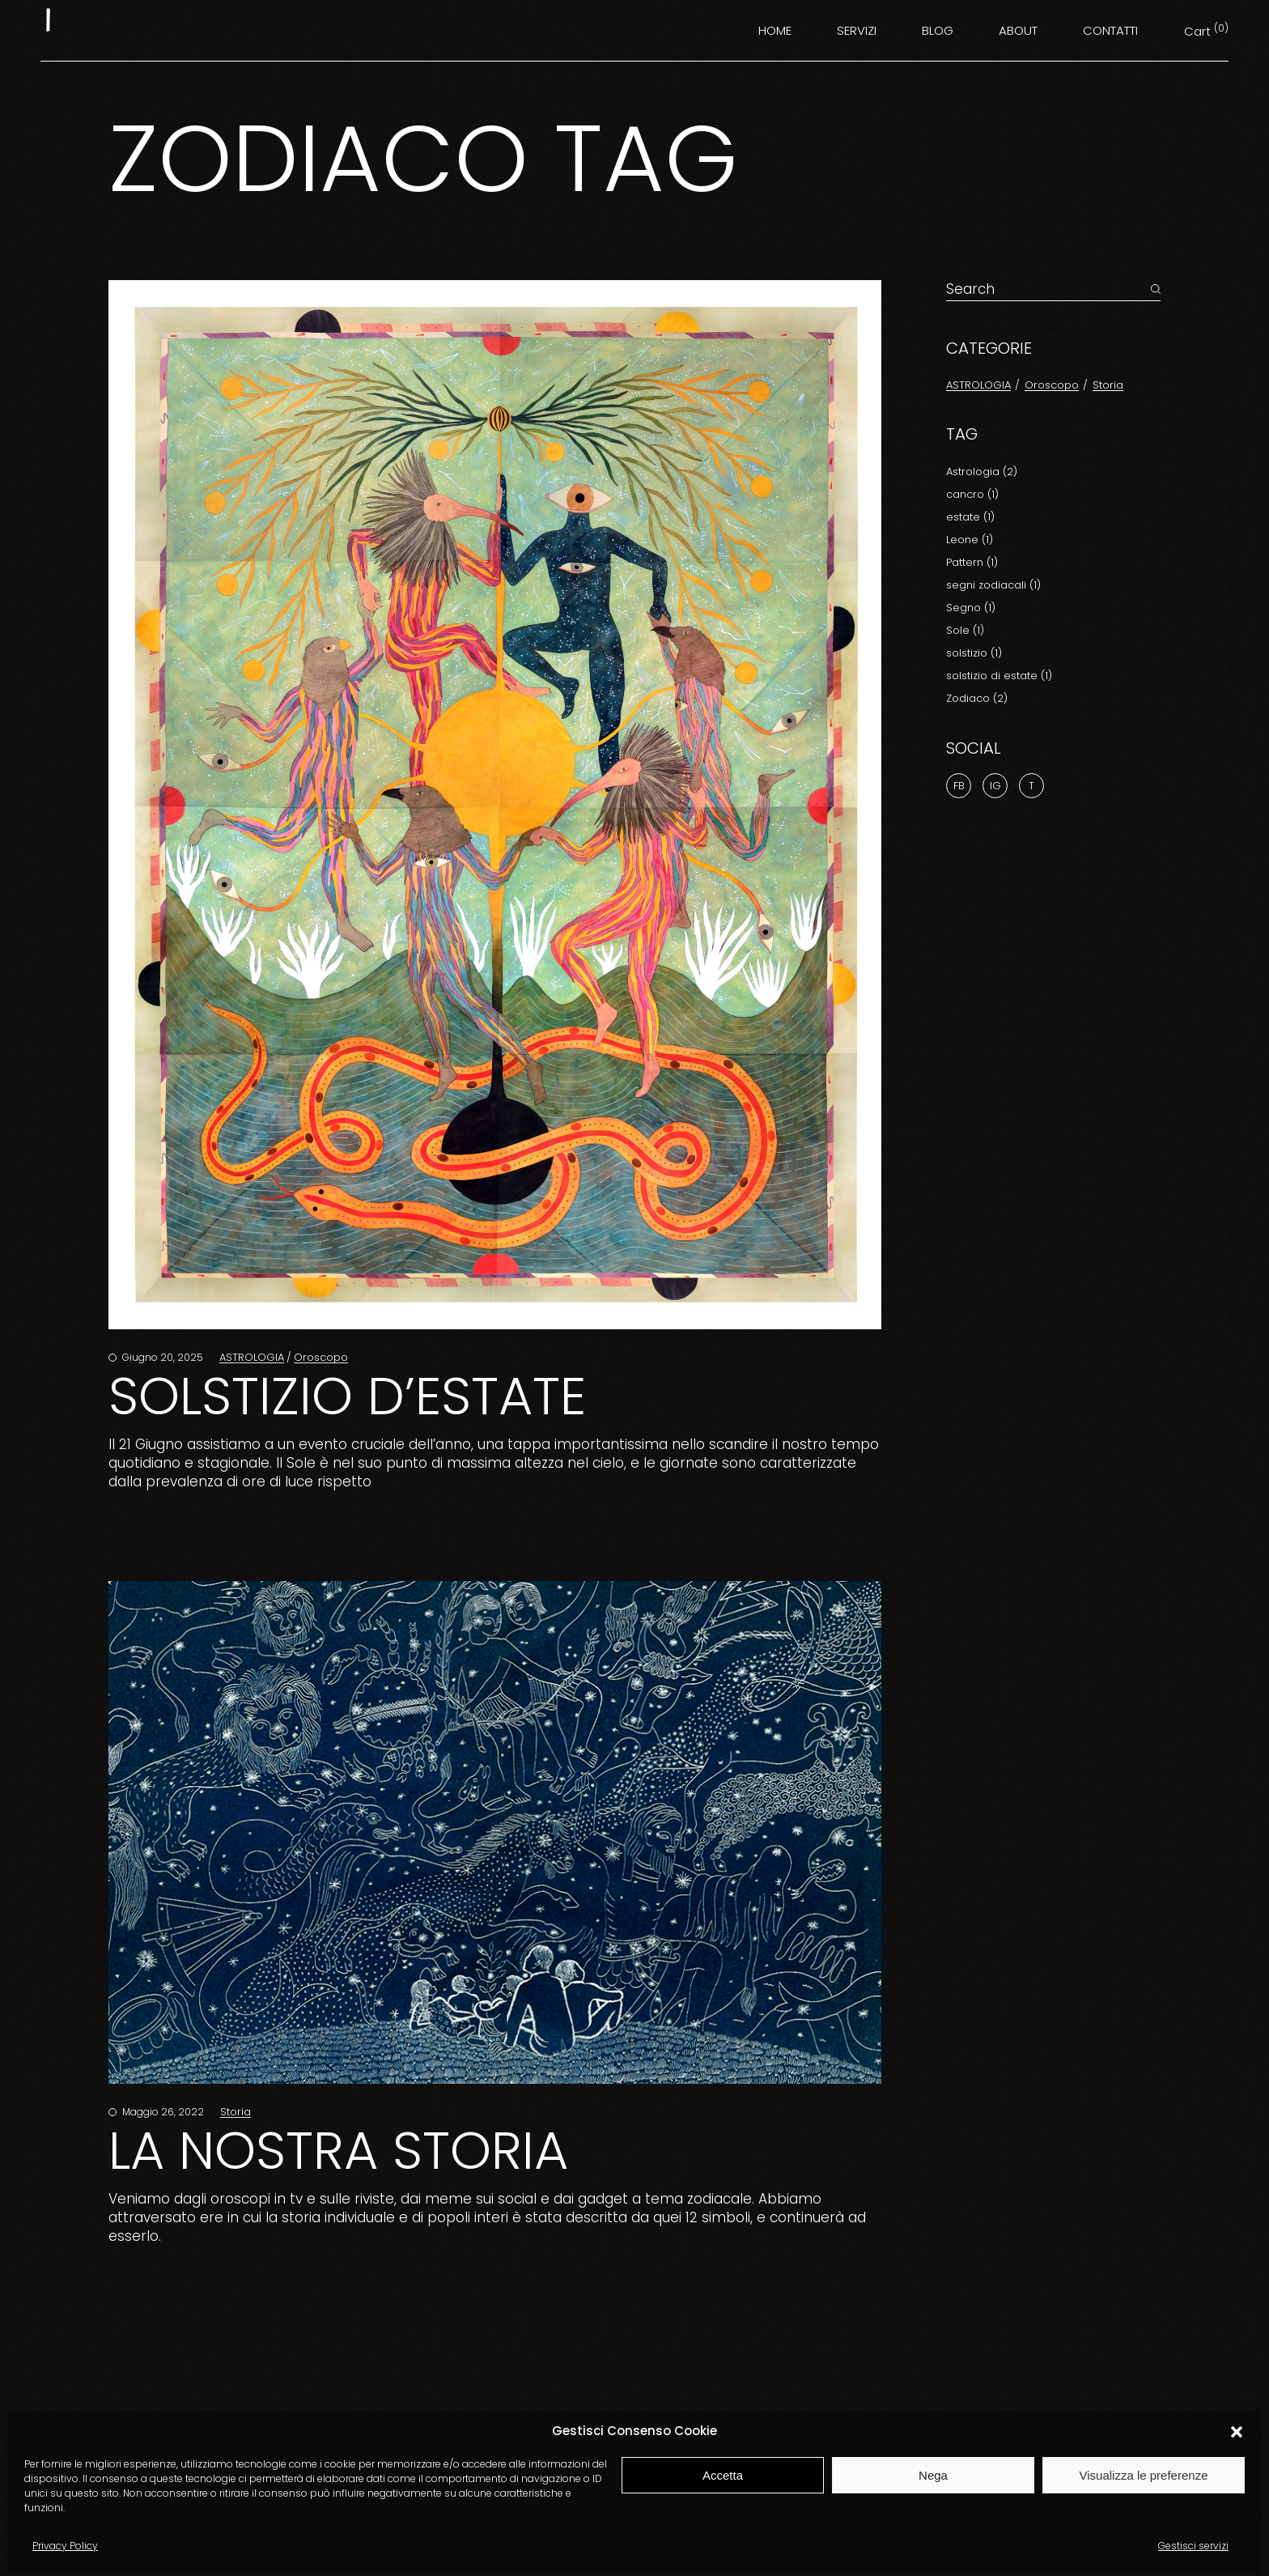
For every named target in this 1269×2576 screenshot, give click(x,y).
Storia (235, 2111)
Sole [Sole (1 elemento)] (965, 630)
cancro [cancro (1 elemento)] (972, 494)
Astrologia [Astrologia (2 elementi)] (981, 471)
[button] (1237, 2432)
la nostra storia (338, 2150)
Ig (995, 785)
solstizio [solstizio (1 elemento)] (974, 653)
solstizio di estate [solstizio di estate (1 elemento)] (999, 675)
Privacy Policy (65, 2546)
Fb (959, 785)
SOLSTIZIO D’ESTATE (347, 1396)
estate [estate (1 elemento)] (970, 517)
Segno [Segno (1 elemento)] (970, 607)
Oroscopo (321, 1357)
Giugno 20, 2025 (161, 1357)
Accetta (722, 2475)
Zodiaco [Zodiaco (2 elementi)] (977, 698)
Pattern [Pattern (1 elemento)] (972, 562)
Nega (933, 2475)
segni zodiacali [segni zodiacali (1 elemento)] (993, 585)
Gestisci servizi (1193, 2546)
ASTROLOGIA (251, 1357)
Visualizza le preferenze (1144, 2475)
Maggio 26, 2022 (162, 2112)
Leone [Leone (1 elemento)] (969, 539)
